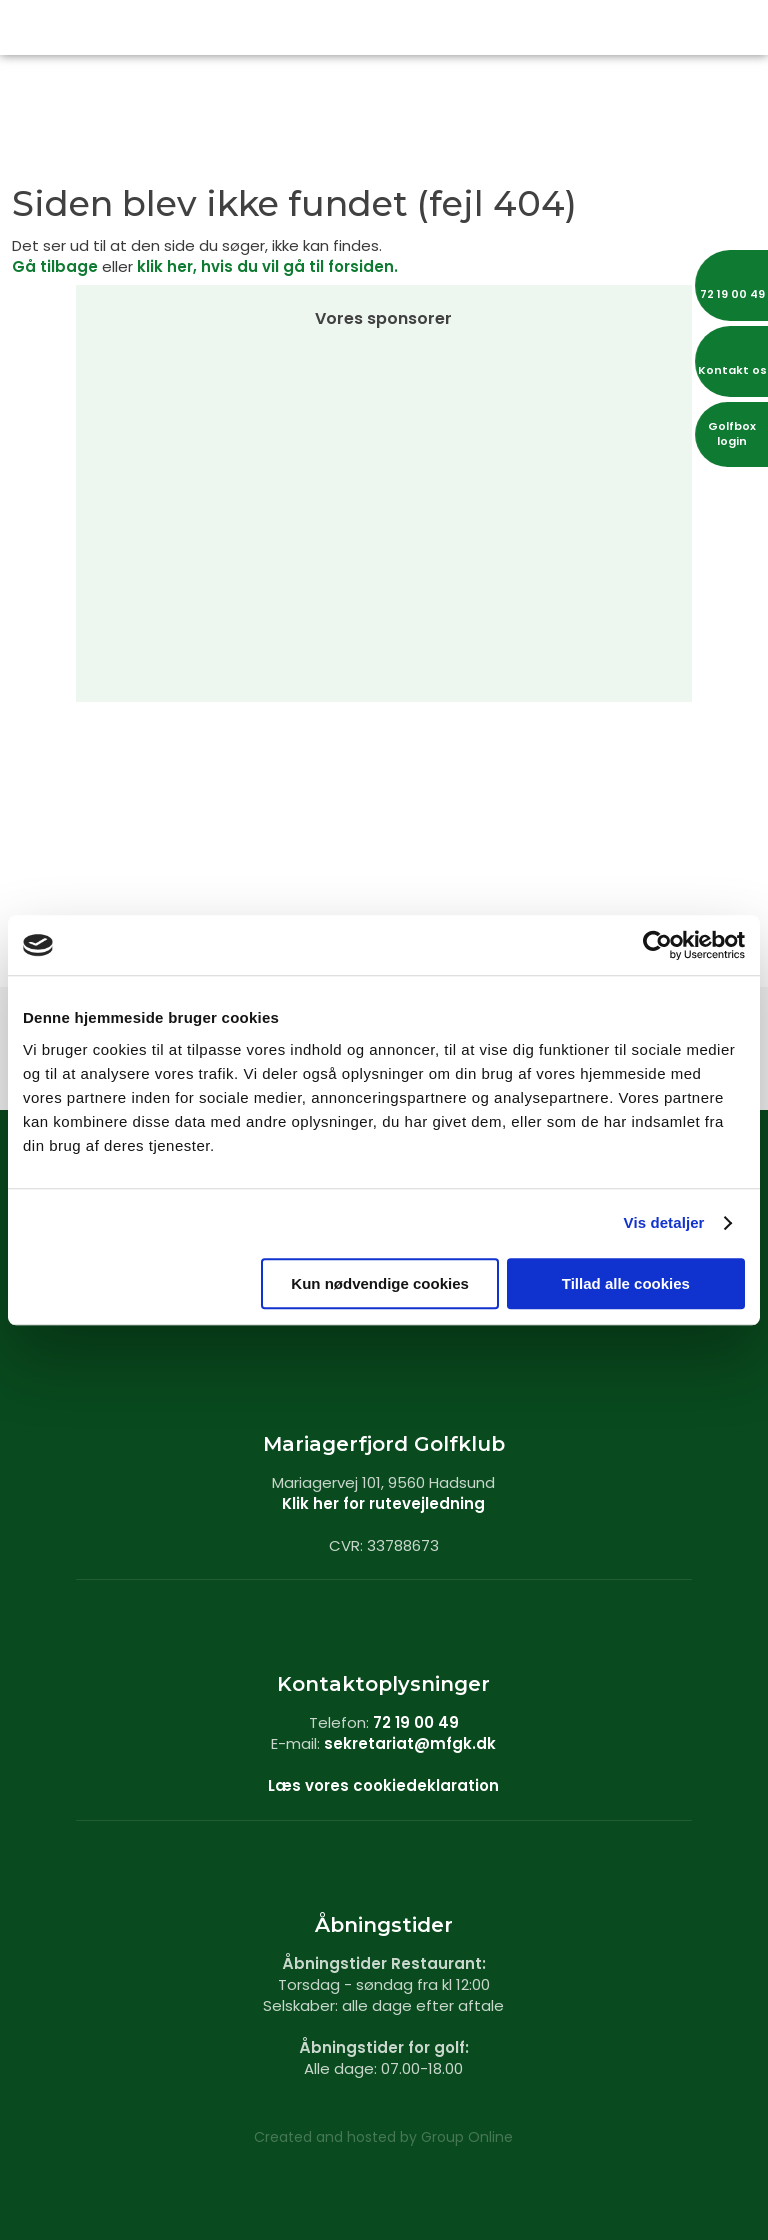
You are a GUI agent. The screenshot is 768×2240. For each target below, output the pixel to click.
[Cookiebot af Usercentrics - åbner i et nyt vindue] (657, 945)
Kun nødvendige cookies (380, 1283)
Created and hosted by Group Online (383, 2137)
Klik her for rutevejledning (383, 1503)
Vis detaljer (664, 1222)
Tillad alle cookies (626, 1283)
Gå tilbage (55, 266)
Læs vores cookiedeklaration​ (383, 1785)
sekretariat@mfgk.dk (410, 1743)
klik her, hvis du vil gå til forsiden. (267, 266)
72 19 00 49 (416, 1722)
